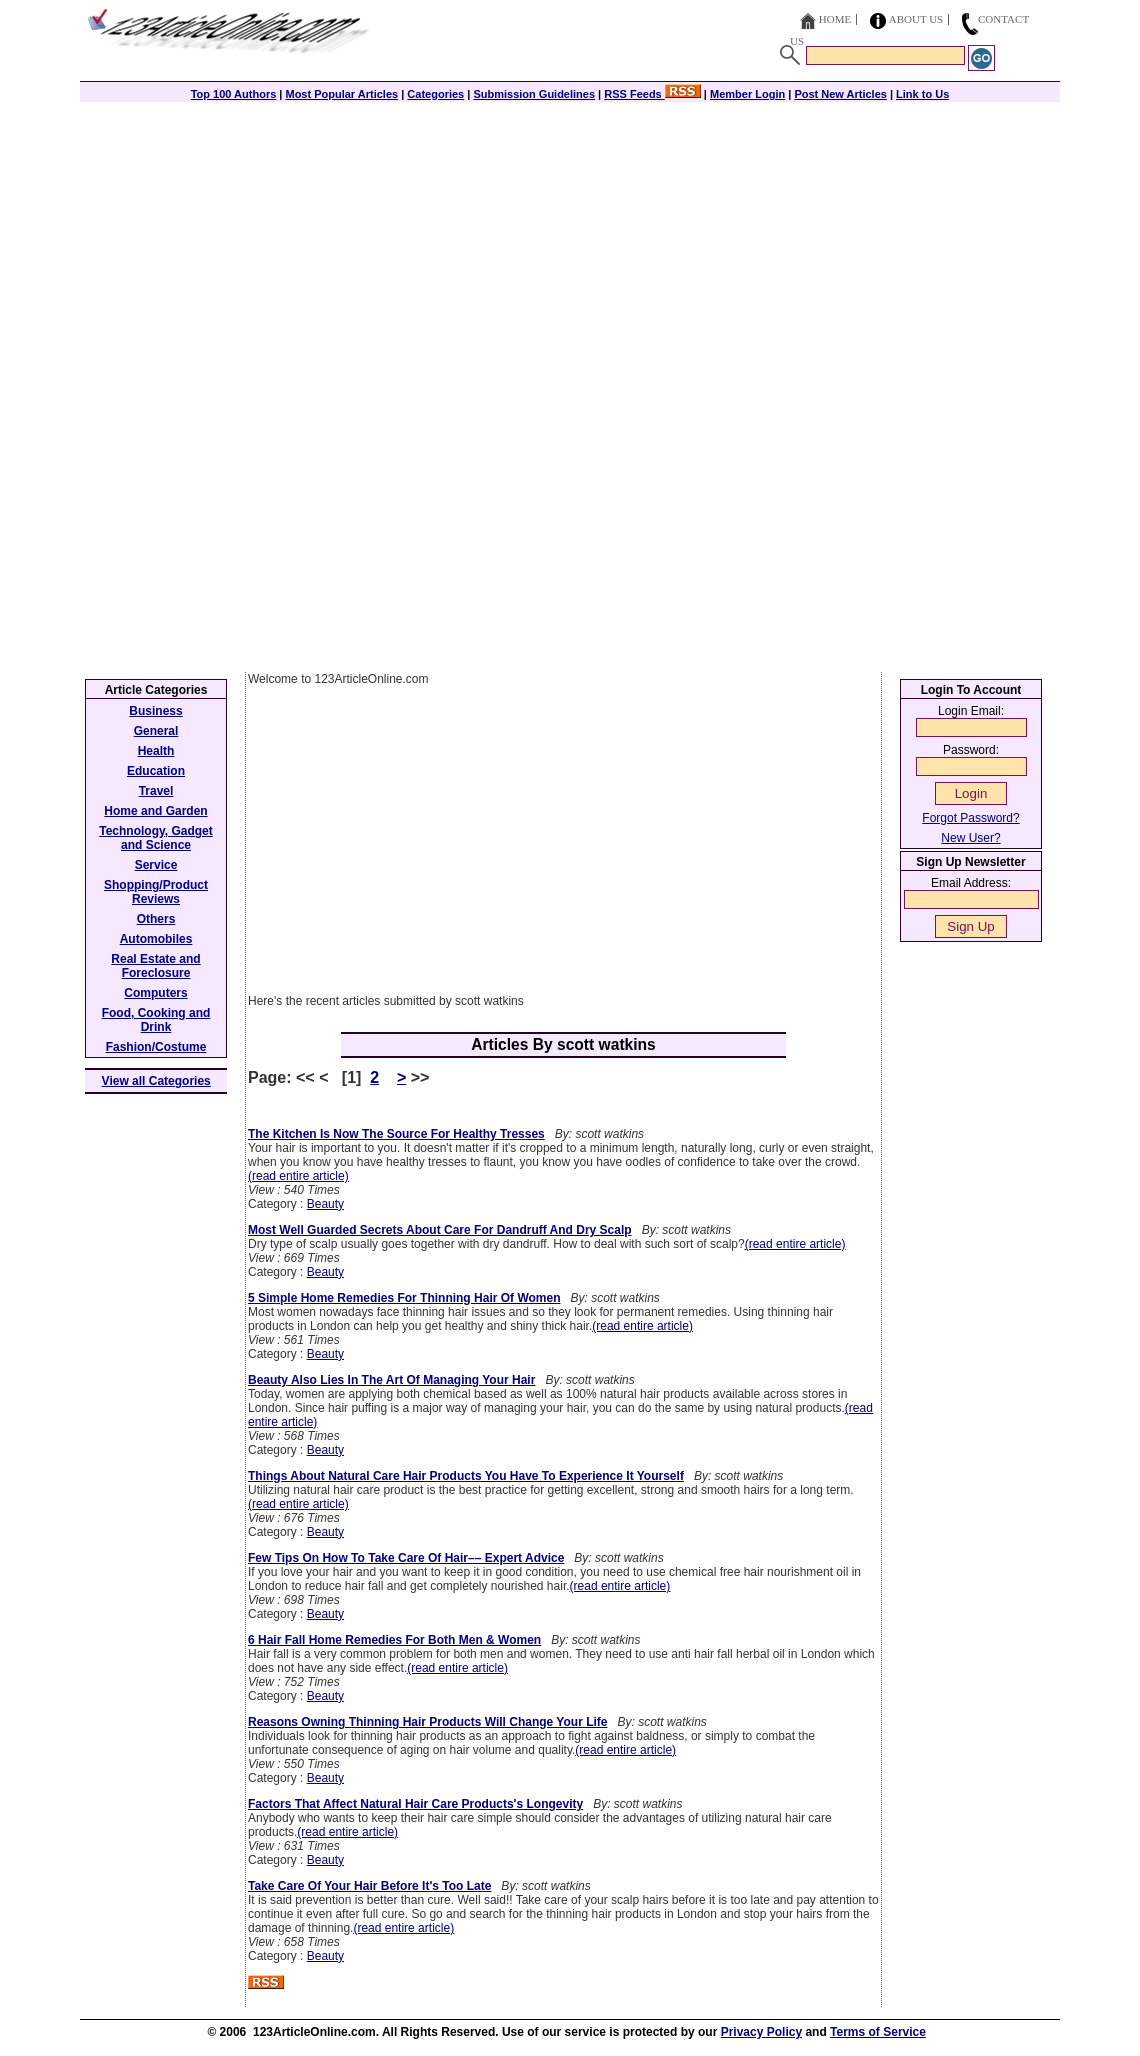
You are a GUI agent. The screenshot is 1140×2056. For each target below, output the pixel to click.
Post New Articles (840, 94)
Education (156, 771)
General (156, 731)
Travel (156, 791)
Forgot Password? (970, 818)
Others (156, 919)
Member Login (747, 94)
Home (835, 19)
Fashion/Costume (156, 1047)
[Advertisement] (570, 242)
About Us (916, 19)
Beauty (325, 1204)
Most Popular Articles (341, 94)
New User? (970, 838)
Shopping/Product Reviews (156, 892)
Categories (435, 94)
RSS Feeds (652, 94)
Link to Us (922, 94)
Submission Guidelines (534, 94)
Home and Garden (155, 811)
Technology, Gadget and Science (156, 838)
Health (156, 751)
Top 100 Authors (234, 94)
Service (156, 865)
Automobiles (156, 939)
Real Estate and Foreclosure (155, 966)
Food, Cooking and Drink (156, 1020)
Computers (155, 993)
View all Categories (156, 1081)
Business (155, 711)
